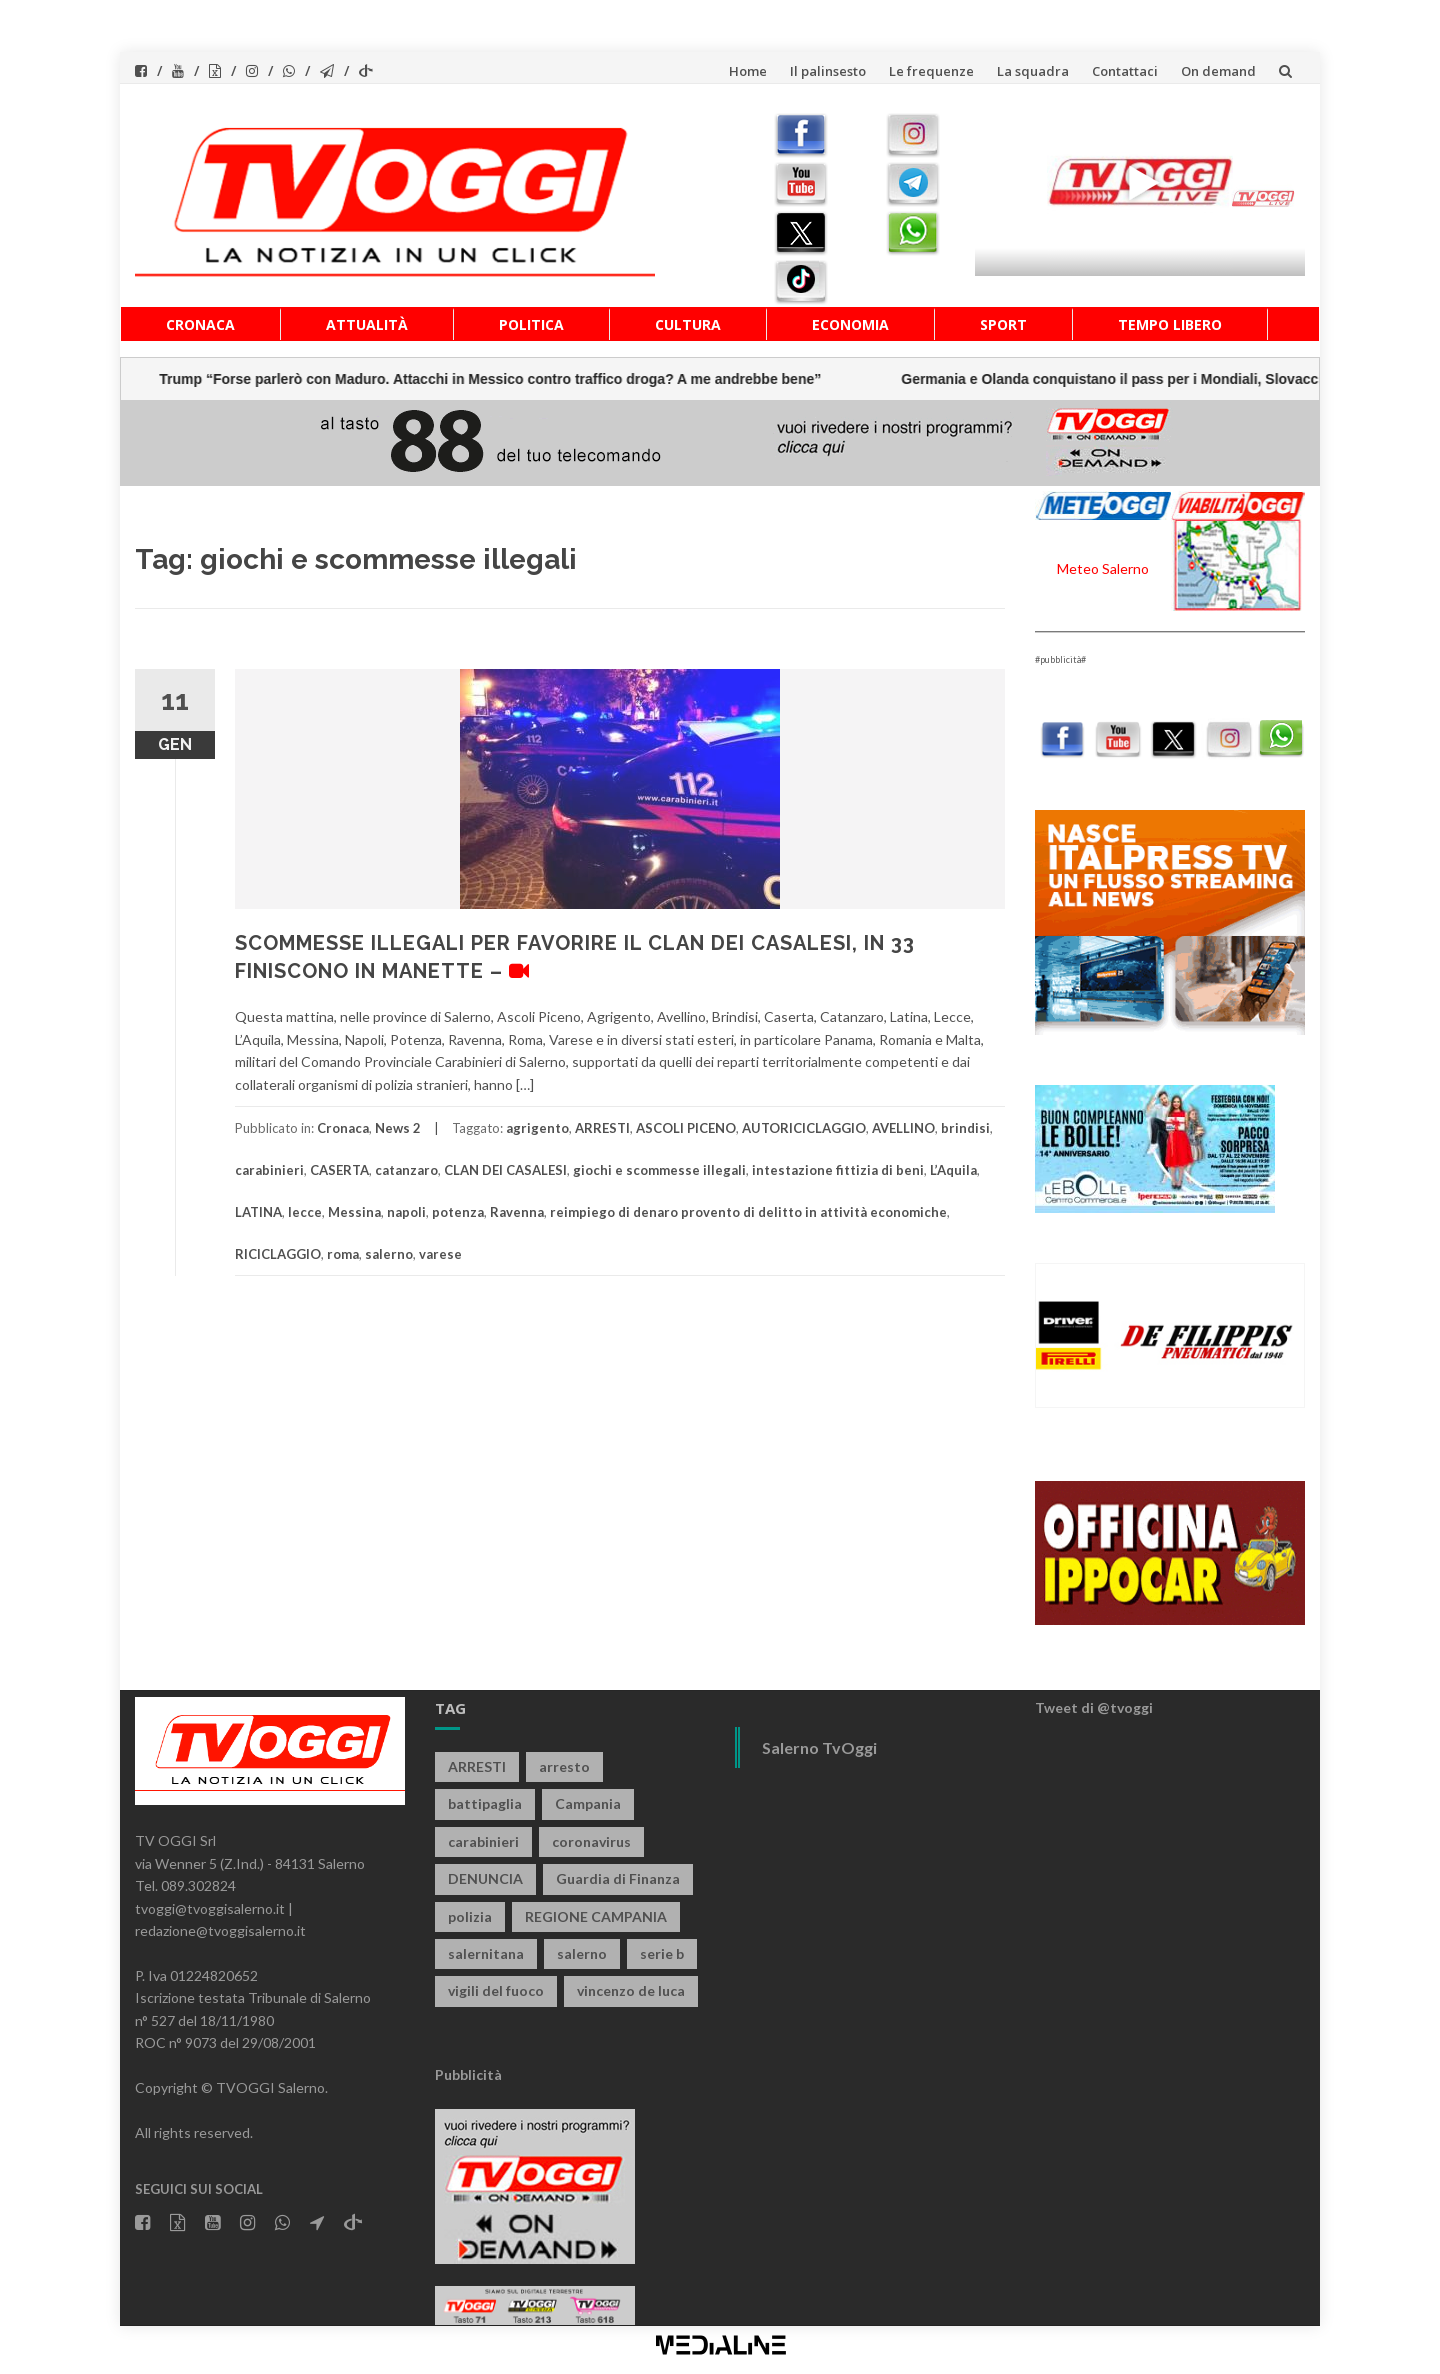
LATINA (258, 1212)
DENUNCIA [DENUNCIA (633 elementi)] (485, 1878)
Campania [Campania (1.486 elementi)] (588, 1803)
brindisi (965, 1128)
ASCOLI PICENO (686, 1128)
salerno (389, 1254)
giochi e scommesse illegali (659, 1170)
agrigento (537, 1128)
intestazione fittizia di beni (838, 1170)
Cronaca (200, 324)
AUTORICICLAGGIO (804, 1128)
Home (748, 71)
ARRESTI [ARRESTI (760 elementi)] (477, 1766)
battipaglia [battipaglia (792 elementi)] (485, 1803)
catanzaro (406, 1170)
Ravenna (517, 1212)
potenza (458, 1212)
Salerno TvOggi (819, 1747)
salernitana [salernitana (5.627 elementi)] (486, 1953)
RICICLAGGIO (278, 1254)
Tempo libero (1170, 324)
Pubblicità (468, 2074)
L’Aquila (953, 1170)
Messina (354, 1212)
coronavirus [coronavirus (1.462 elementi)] (591, 1841)
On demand (1218, 71)
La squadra (1033, 71)
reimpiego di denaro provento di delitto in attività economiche (748, 1212)
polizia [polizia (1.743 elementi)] (470, 1916)
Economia (850, 324)
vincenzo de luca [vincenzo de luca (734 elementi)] (631, 1990)
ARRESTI (602, 1128)
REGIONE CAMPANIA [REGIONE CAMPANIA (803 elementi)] (596, 1916)
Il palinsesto (828, 71)
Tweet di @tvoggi (1094, 1707)
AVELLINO (903, 1128)
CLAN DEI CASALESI (505, 1170)
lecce (305, 1212)
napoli (406, 1212)
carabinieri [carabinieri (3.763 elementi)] (483, 1841)
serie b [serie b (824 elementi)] (662, 1953)
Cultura (688, 324)
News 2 (398, 1128)
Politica (531, 324)
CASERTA (339, 1170)
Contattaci (1125, 71)
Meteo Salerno (1103, 568)
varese (440, 1254)
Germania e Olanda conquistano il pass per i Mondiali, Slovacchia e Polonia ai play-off (624, 379)
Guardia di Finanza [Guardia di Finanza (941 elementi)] (618, 1878)
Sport (1003, 324)
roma (343, 1254)
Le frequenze (931, 71)
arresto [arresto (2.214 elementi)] (564, 1766)
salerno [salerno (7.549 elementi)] (582, 1953)
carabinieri (269, 1170)
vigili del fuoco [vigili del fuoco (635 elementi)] (496, 1990)
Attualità (367, 324)
